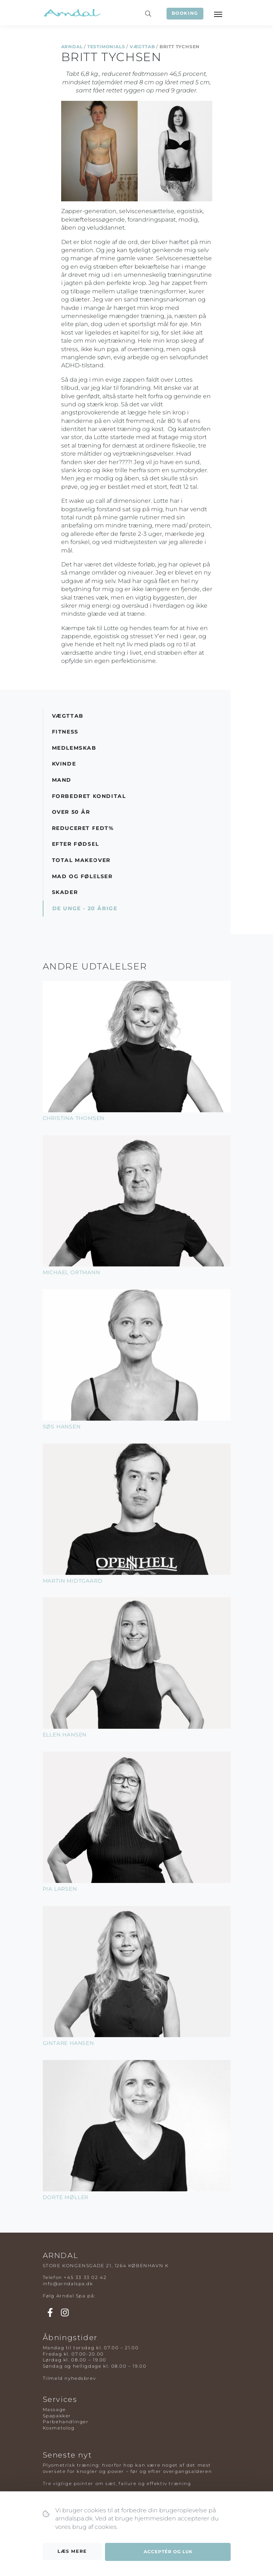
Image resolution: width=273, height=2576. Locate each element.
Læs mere (72, 2551)
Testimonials (106, 46)
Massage (54, 2409)
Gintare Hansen (68, 2043)
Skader (65, 892)
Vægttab (142, 46)
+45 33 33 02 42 (85, 2277)
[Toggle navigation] (218, 13)
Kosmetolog (59, 2428)
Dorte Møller (66, 2197)
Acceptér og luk (168, 2552)
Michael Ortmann (71, 1272)
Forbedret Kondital (89, 796)
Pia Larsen (60, 1889)
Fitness (65, 731)
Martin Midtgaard (73, 1580)
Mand (61, 780)
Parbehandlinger (66, 2421)
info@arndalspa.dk (68, 2283)
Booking (185, 13)
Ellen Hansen (65, 1734)
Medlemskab (74, 748)
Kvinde (64, 763)
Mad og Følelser (82, 876)
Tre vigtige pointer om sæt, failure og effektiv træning (117, 2483)
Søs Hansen (62, 1426)
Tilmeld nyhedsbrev (69, 2378)
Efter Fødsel (75, 844)
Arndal (72, 46)
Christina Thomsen (74, 1118)
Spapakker (57, 2415)
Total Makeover (81, 860)
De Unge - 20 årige (85, 908)
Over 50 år (71, 812)
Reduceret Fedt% (83, 828)
